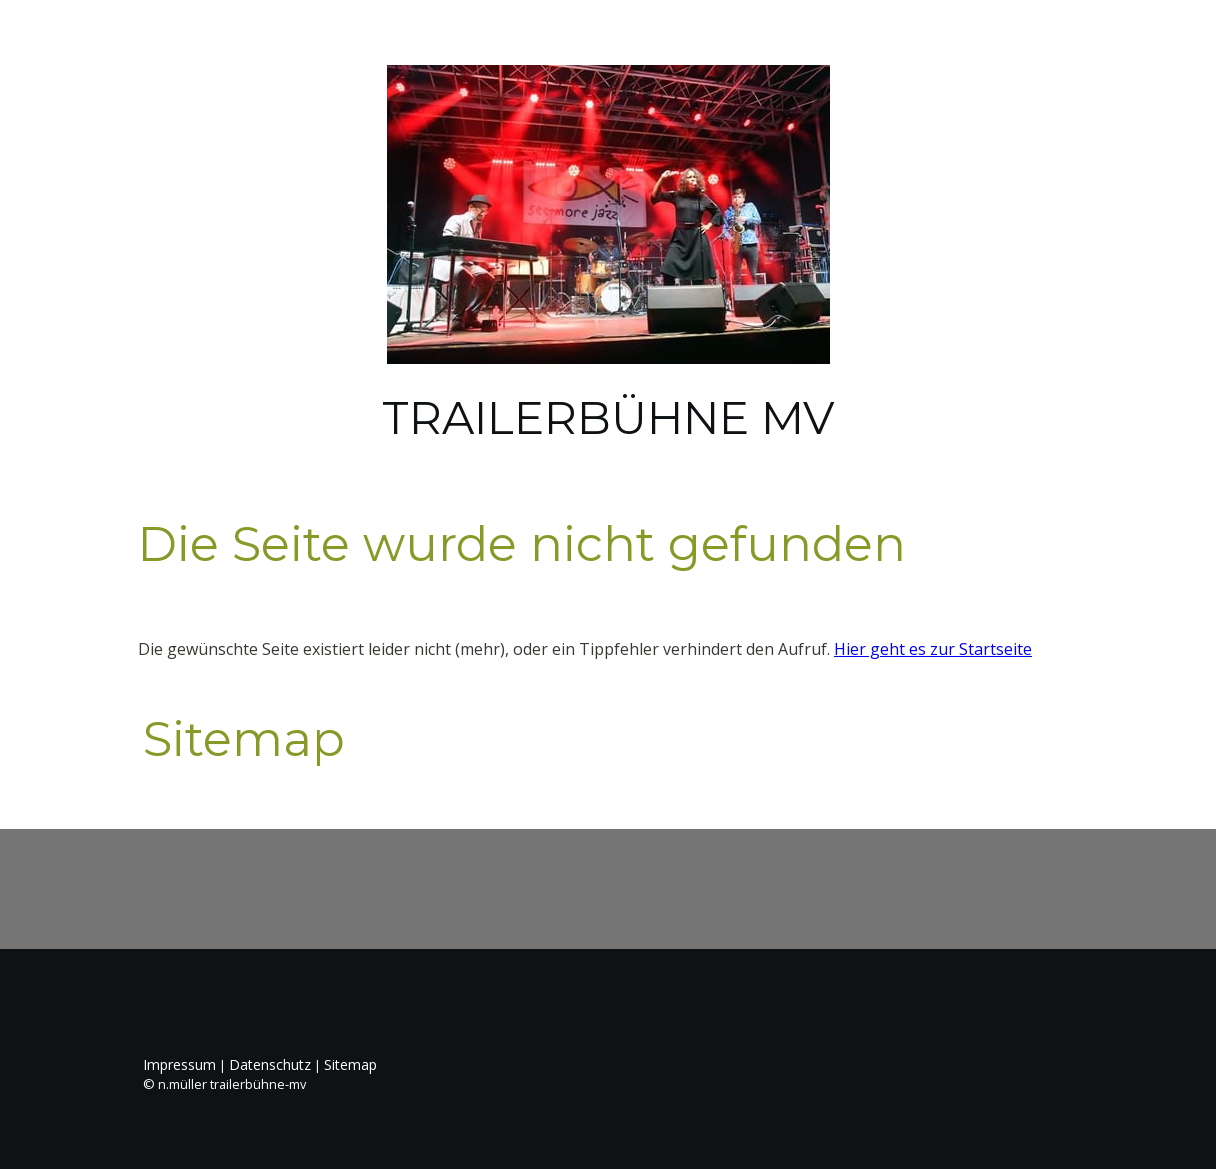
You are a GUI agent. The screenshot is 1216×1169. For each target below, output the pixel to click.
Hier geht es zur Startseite (933, 649)
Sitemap (350, 1064)
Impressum (179, 1064)
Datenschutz (270, 1064)
